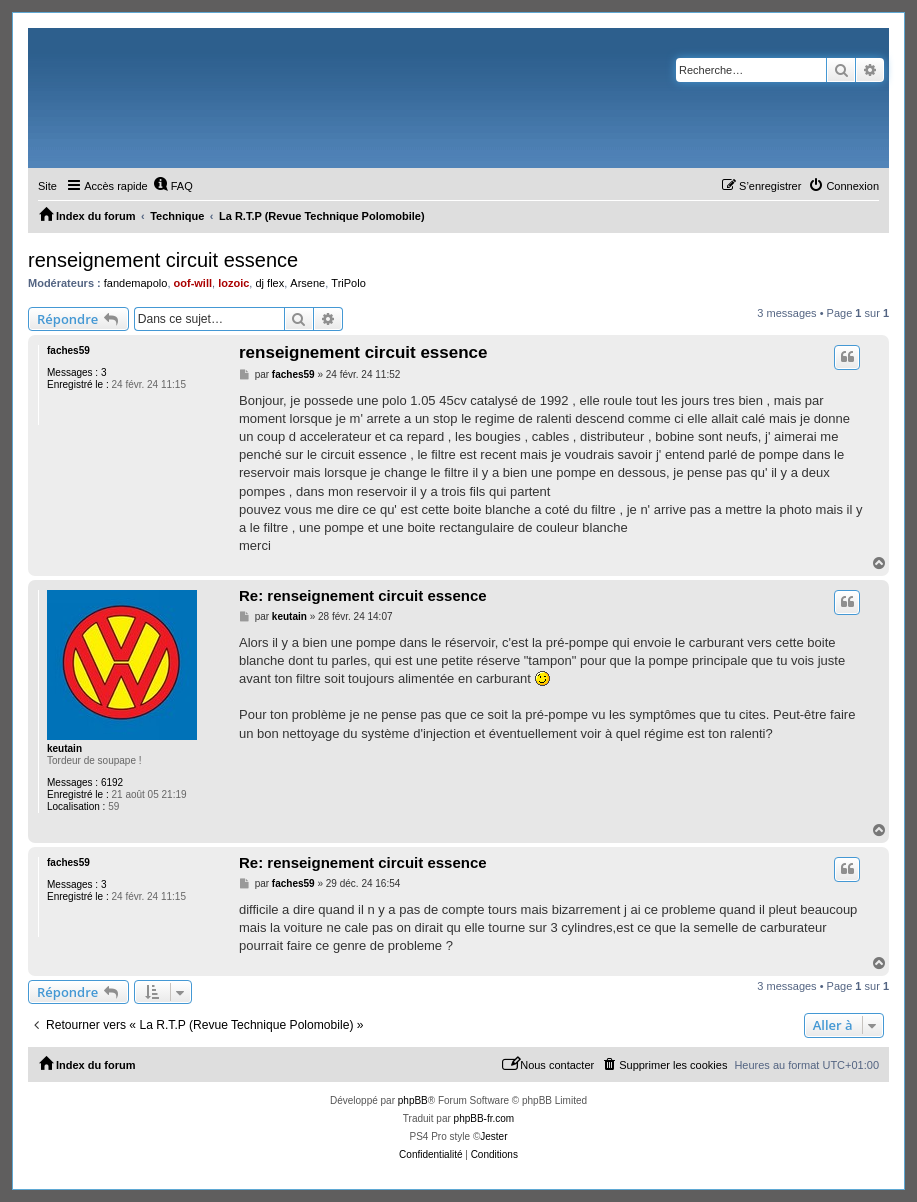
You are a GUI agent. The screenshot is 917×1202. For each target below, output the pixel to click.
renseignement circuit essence (163, 260)
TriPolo (348, 283)
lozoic (233, 283)
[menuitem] (173, 186)
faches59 (68, 350)
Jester (493, 1136)
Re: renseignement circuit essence (363, 595)
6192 (112, 782)
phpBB (413, 1100)
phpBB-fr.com (484, 1118)
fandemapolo (136, 283)
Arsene (307, 283)
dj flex (269, 283)
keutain (64, 748)
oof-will (193, 283)
